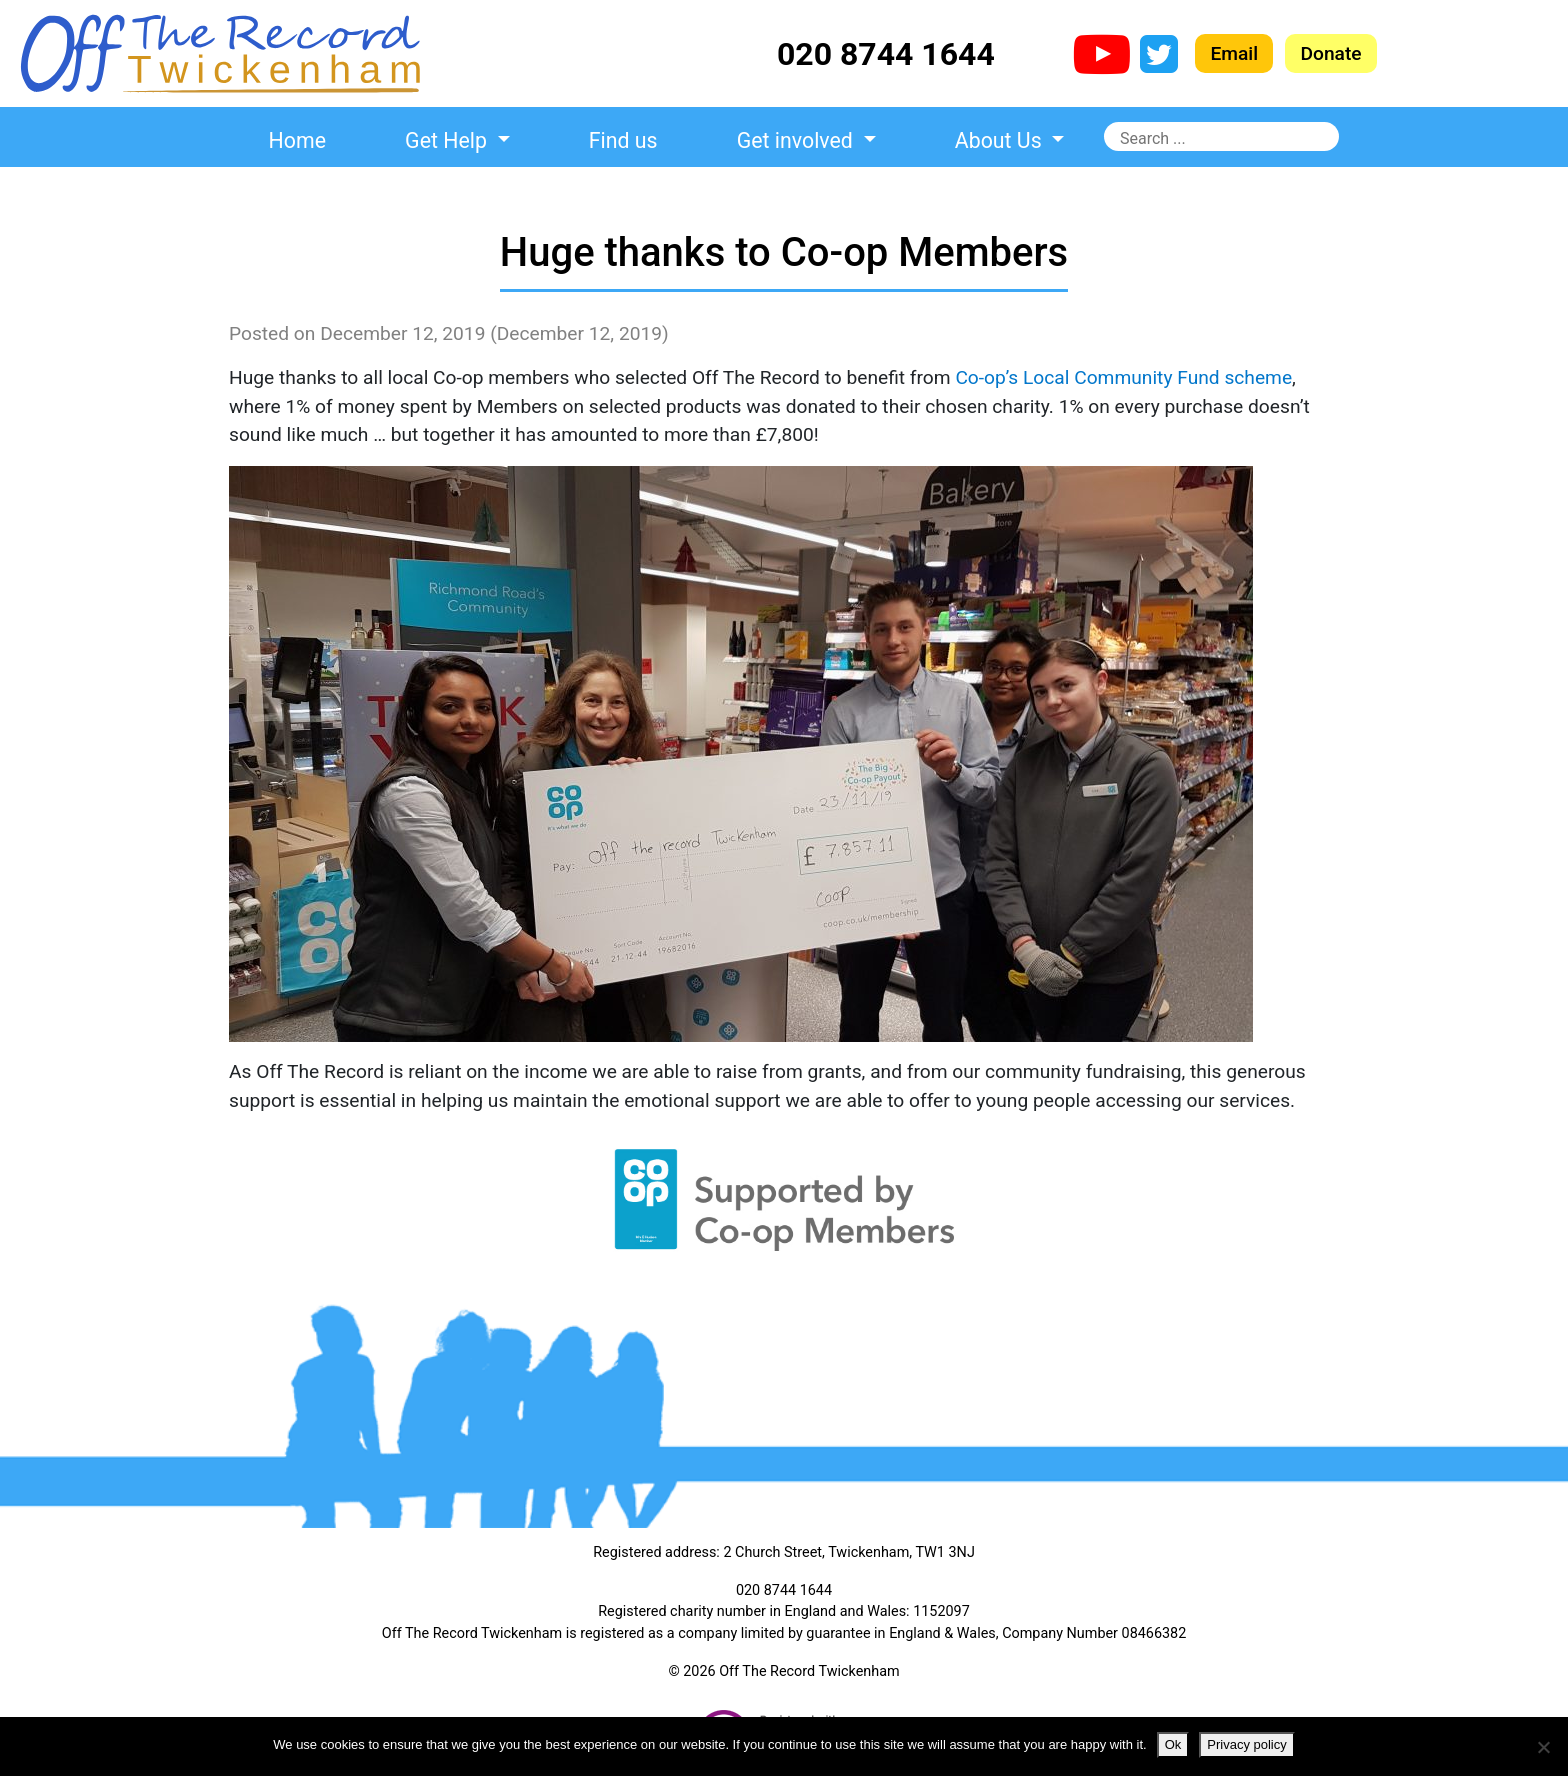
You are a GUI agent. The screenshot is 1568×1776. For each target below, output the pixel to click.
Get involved (797, 140)
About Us (1001, 140)
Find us (623, 140)
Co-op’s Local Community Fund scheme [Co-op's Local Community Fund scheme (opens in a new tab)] (1123, 377)
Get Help (448, 140)
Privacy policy (1246, 1744)
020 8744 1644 (886, 54)
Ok (1173, 1744)
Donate (1330, 53)
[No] (1543, 1747)
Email (1234, 53)
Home (297, 140)
